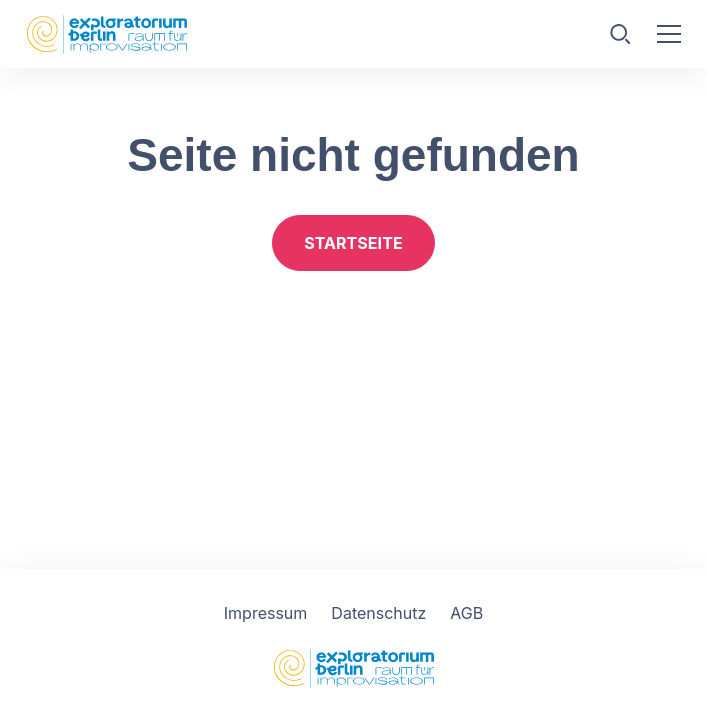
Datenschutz (378, 613)
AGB (466, 613)
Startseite (353, 243)
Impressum (266, 613)
